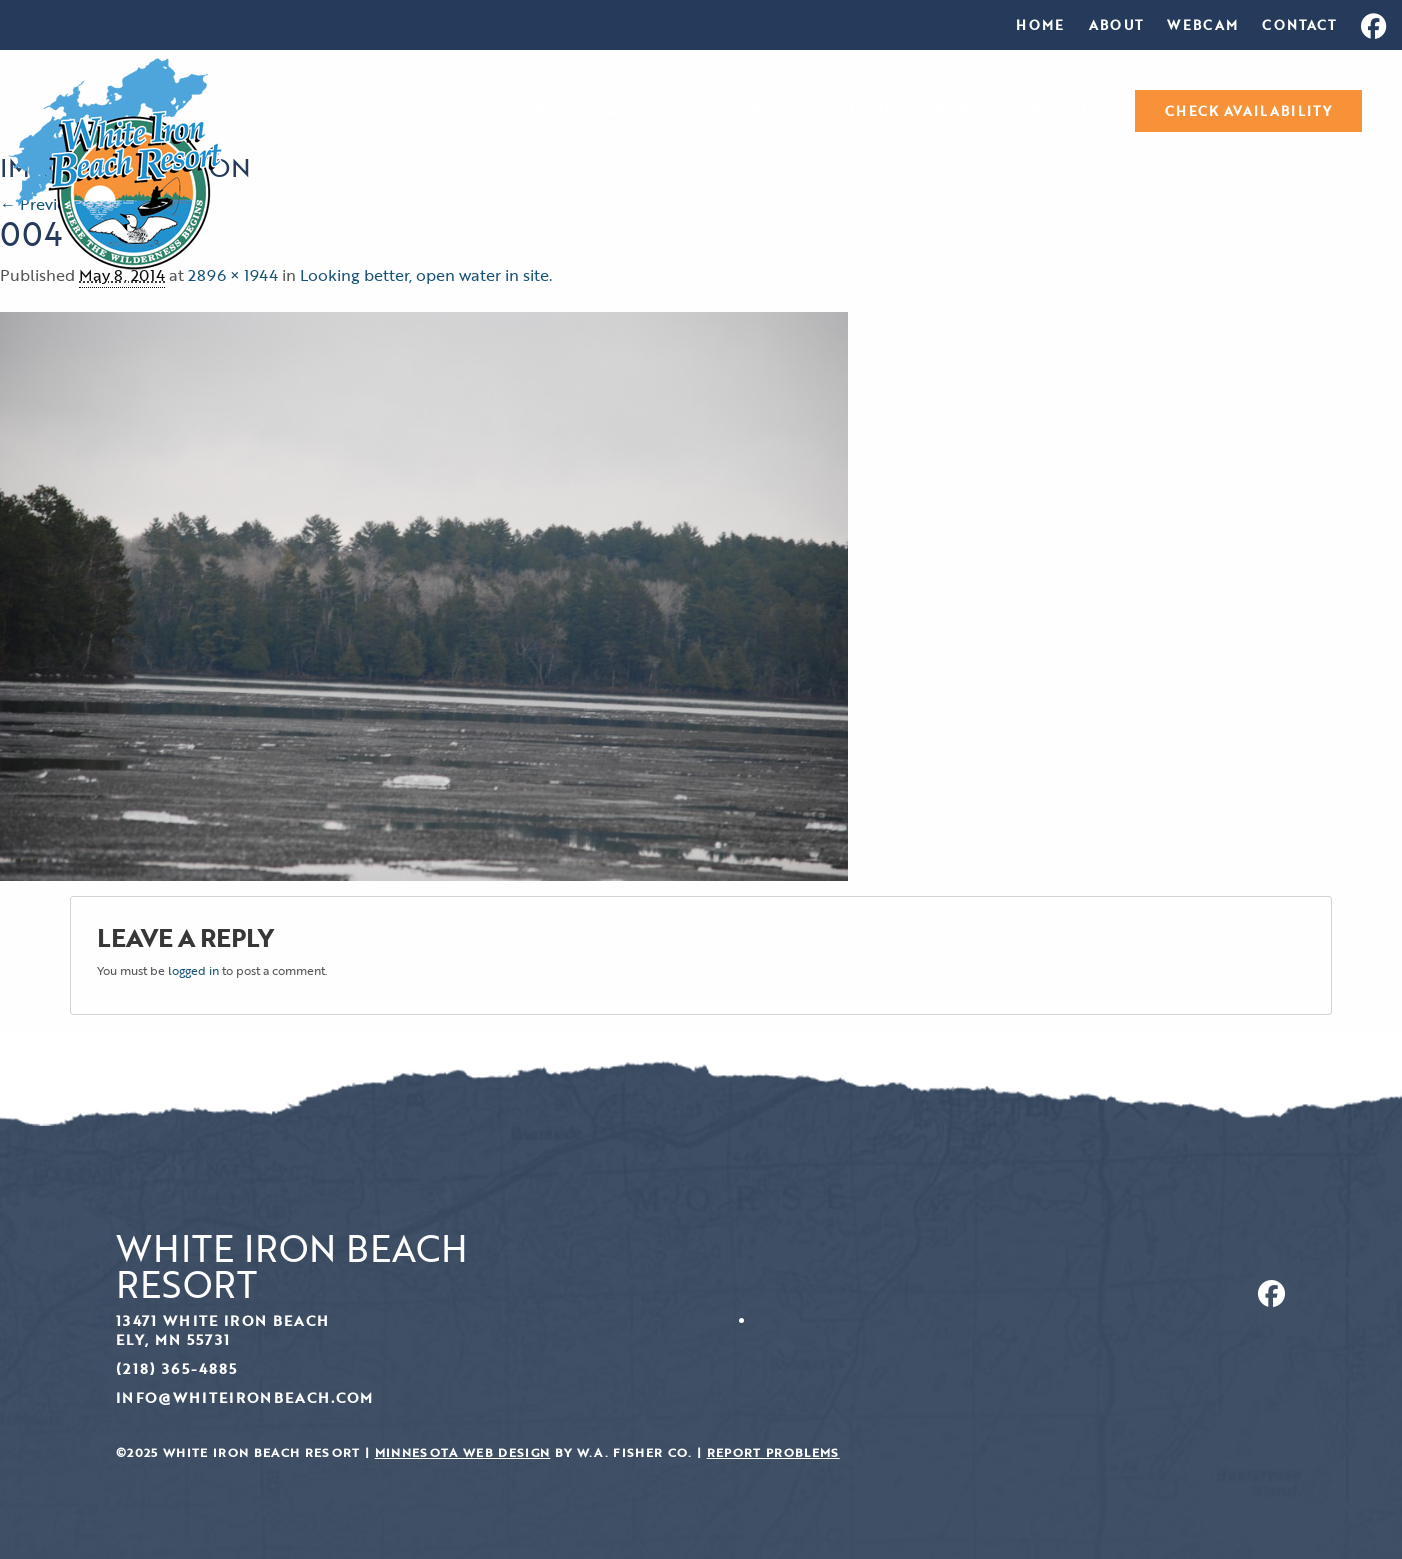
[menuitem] (1040, 25)
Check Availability (1248, 111)
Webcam (1202, 25)
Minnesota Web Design (463, 1452)
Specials (1060, 111)
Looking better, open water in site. (426, 275)
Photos (774, 111)
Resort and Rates (618, 111)
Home (1040, 25)
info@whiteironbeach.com (245, 1397)
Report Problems (773, 1452)
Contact (1299, 25)
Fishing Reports (914, 111)
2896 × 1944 (233, 275)
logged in (193, 970)
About (1116, 25)
